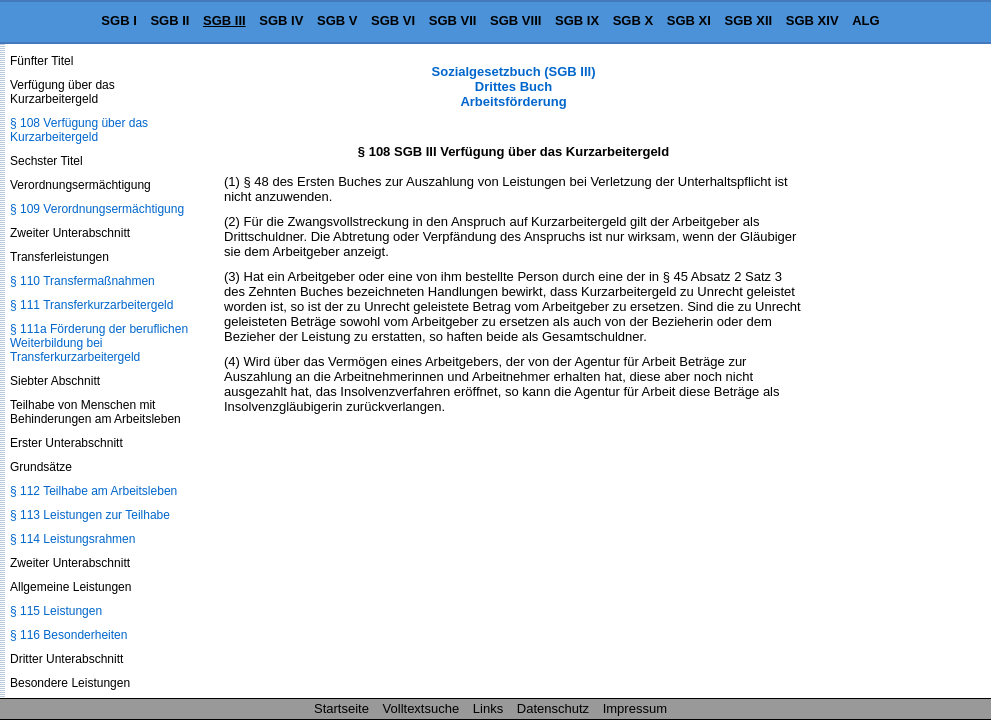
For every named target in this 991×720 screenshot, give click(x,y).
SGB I (118, 20)
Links (488, 708)
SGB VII (453, 20)
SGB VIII (515, 20)
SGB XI (689, 20)
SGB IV (281, 20)
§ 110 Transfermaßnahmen (82, 281)
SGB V (337, 20)
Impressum (635, 708)
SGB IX (577, 20)
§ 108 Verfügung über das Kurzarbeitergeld (79, 130)
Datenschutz (553, 708)
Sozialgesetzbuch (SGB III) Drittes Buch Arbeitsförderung (514, 86)
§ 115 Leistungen (56, 611)
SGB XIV (812, 20)
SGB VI (393, 20)
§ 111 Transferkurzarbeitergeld (91, 305)
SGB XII (749, 20)
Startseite (341, 708)
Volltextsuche (421, 708)
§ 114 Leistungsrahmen (72, 539)
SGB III (224, 20)
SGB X (633, 20)
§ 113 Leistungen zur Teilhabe (90, 515)
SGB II (169, 20)
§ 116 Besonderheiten (68, 635)
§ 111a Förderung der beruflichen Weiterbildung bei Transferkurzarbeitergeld (99, 343)
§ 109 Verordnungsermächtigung (97, 209)
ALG (865, 20)
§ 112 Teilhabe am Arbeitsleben (93, 491)
